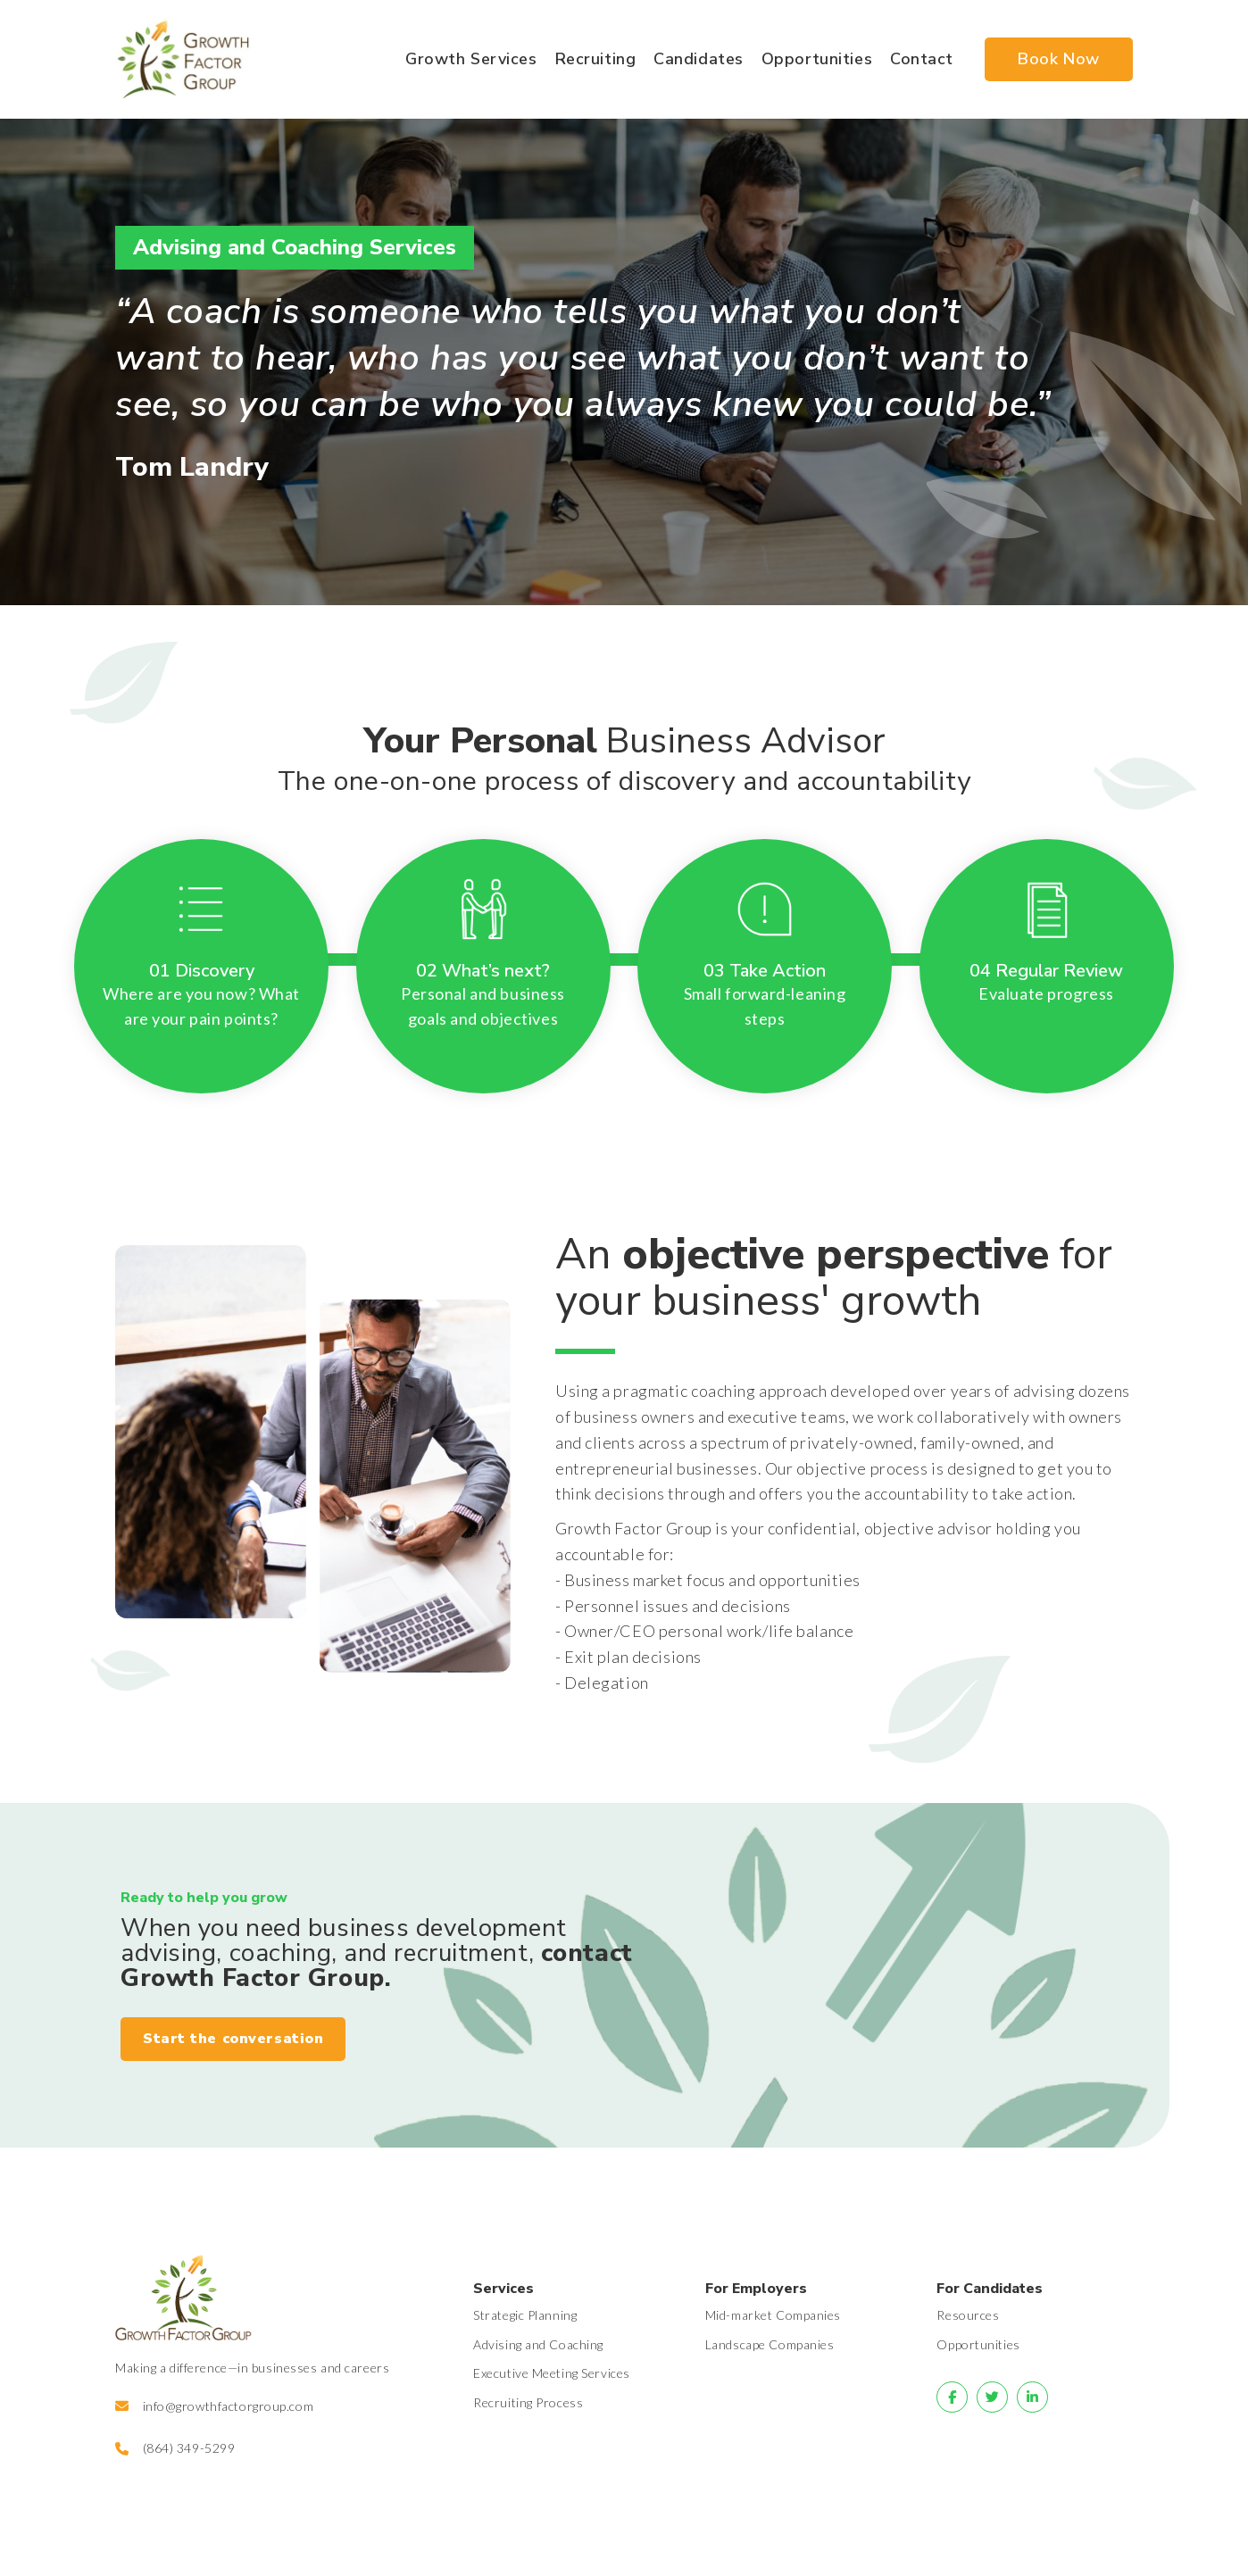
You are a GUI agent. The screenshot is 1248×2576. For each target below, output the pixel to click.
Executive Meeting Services (551, 2373)
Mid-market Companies (773, 2315)
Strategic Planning (525, 2315)
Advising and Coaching (538, 2344)
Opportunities (977, 2344)
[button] (233, 2039)
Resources (967, 2315)
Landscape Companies (770, 2344)
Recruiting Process (528, 2402)
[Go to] (952, 2397)
